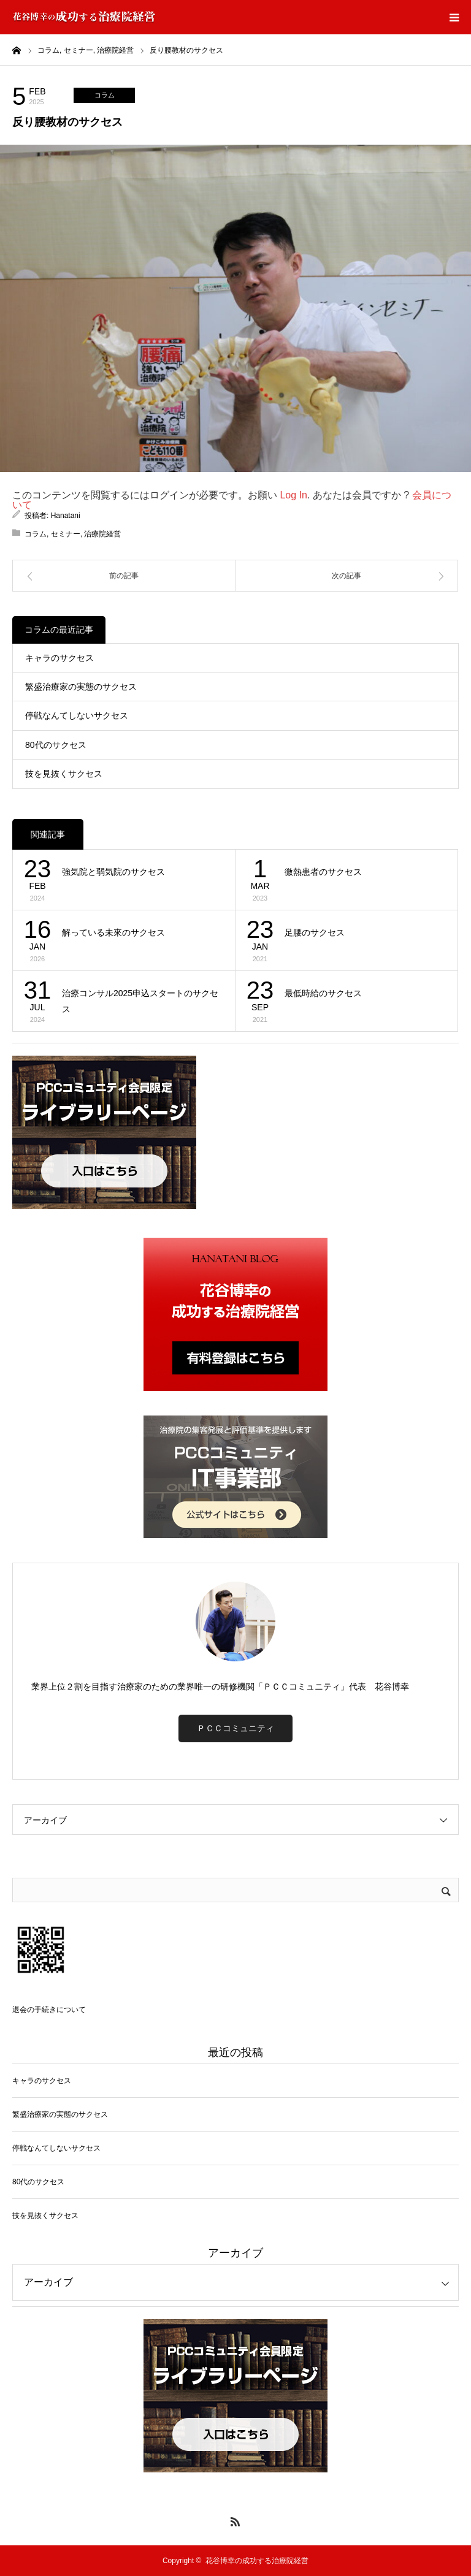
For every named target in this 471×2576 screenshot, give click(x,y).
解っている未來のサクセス (113, 932)
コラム (104, 95)
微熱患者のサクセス (323, 872)
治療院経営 (102, 534)
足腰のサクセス (315, 932)
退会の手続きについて (49, 2009)
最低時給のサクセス (323, 993)
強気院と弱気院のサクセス (113, 872)
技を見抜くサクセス (63, 774)
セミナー (65, 534)
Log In (293, 495)
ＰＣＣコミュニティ (235, 1728)
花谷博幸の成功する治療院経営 (256, 2560)
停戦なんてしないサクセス (76, 715)
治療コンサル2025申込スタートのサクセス (140, 1001)
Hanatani (65, 515)
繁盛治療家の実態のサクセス (81, 687)
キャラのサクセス (59, 658)
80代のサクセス (55, 745)
